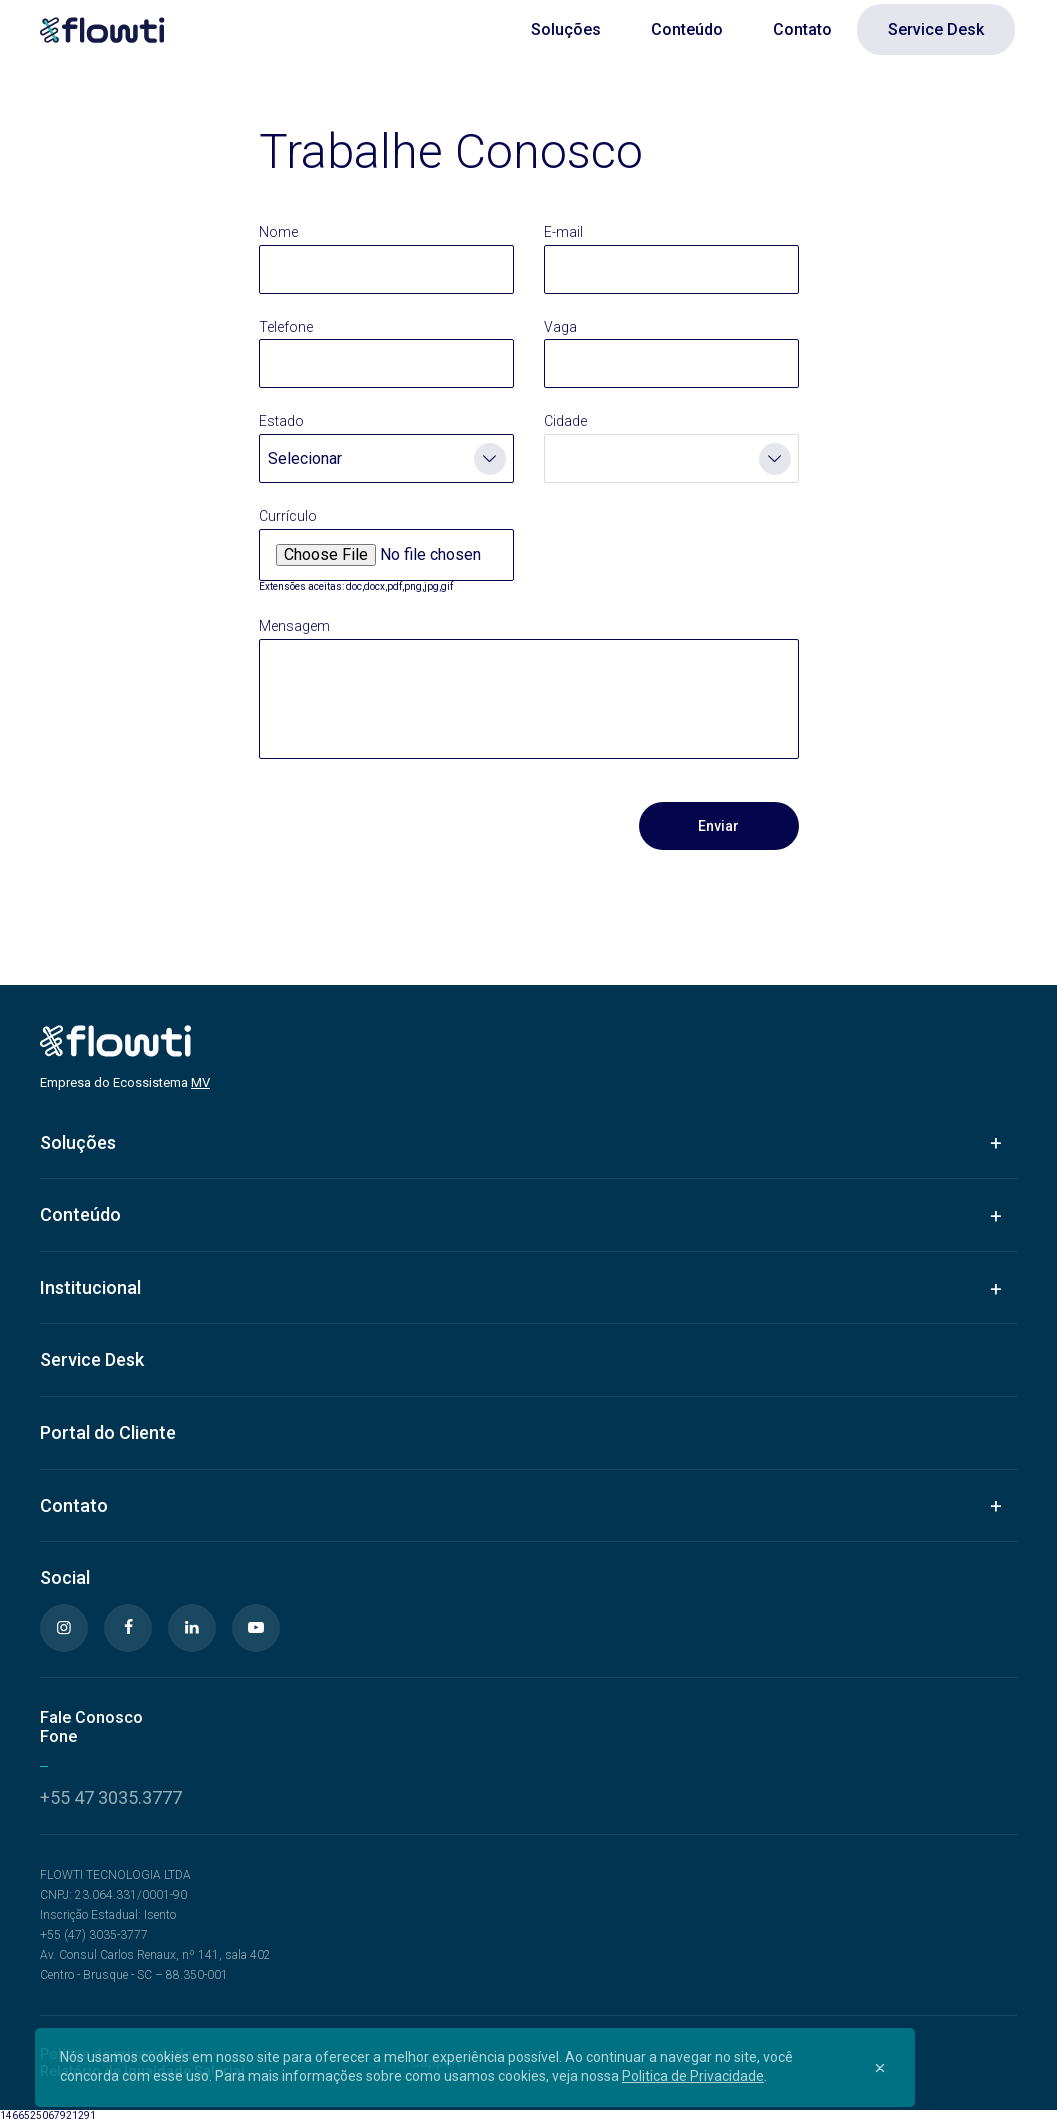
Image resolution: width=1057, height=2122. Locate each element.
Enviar (718, 826)
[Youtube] (256, 1628)
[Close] (880, 2067)
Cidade (565, 421)
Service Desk (936, 29)
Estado (281, 421)
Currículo (288, 516)
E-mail (563, 232)
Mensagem (294, 626)
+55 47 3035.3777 (111, 1797)
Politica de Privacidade (693, 2076)
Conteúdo (687, 29)
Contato (802, 29)
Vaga (560, 327)
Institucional (90, 1287)
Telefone (286, 327)
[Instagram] (64, 1628)
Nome (278, 232)
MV (200, 1082)
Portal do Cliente (108, 1432)
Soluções (566, 29)
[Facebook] (128, 1628)
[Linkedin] (192, 1628)
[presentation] (411, 826)
